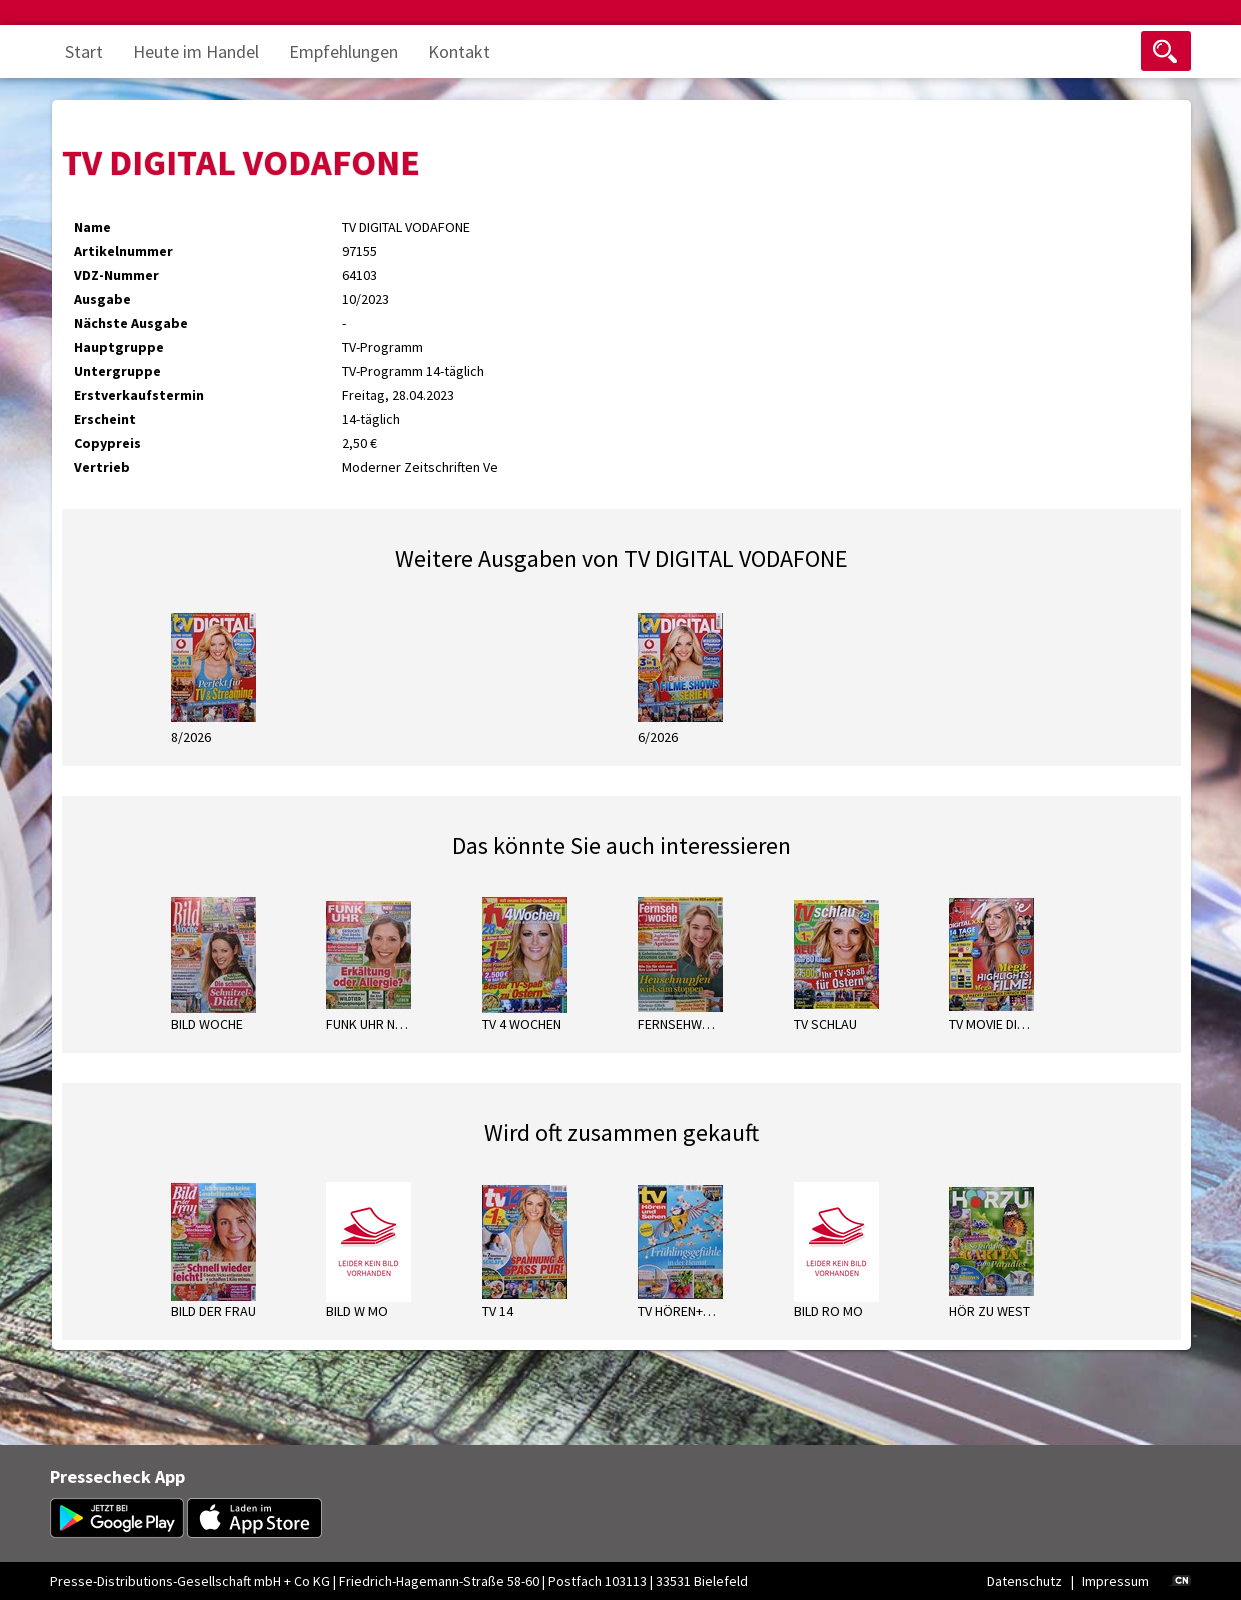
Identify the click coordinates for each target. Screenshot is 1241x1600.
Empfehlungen (343, 51)
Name (92, 227)
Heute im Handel (196, 51)
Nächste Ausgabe (131, 323)
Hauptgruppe (119, 347)
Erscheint (105, 419)
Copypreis (107, 443)
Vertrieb (102, 467)
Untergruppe (117, 371)
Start (84, 51)
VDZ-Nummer (116, 275)
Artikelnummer (123, 251)
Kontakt (459, 51)
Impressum (1115, 1581)
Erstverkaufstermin (139, 395)
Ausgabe (102, 299)
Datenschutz (1024, 1581)
